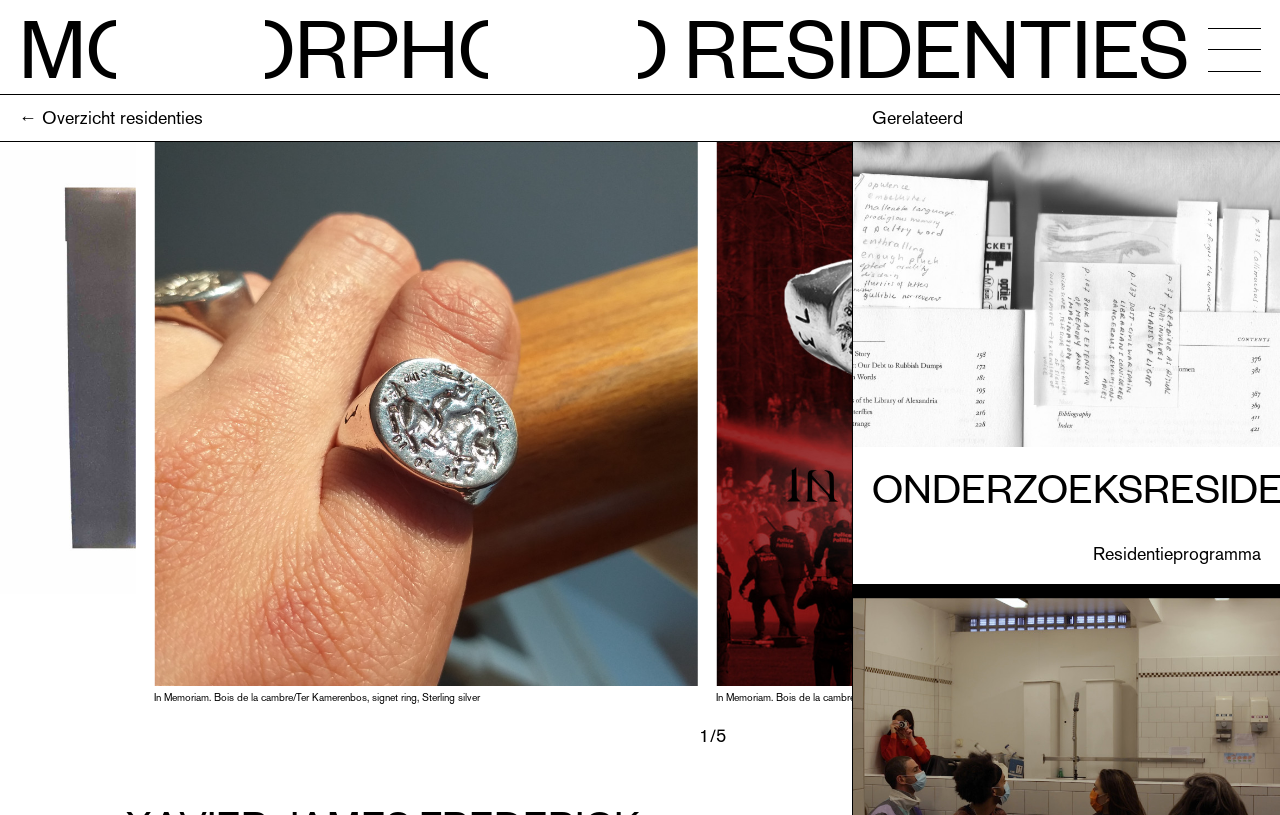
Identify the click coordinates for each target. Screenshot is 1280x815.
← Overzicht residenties (111, 117)
